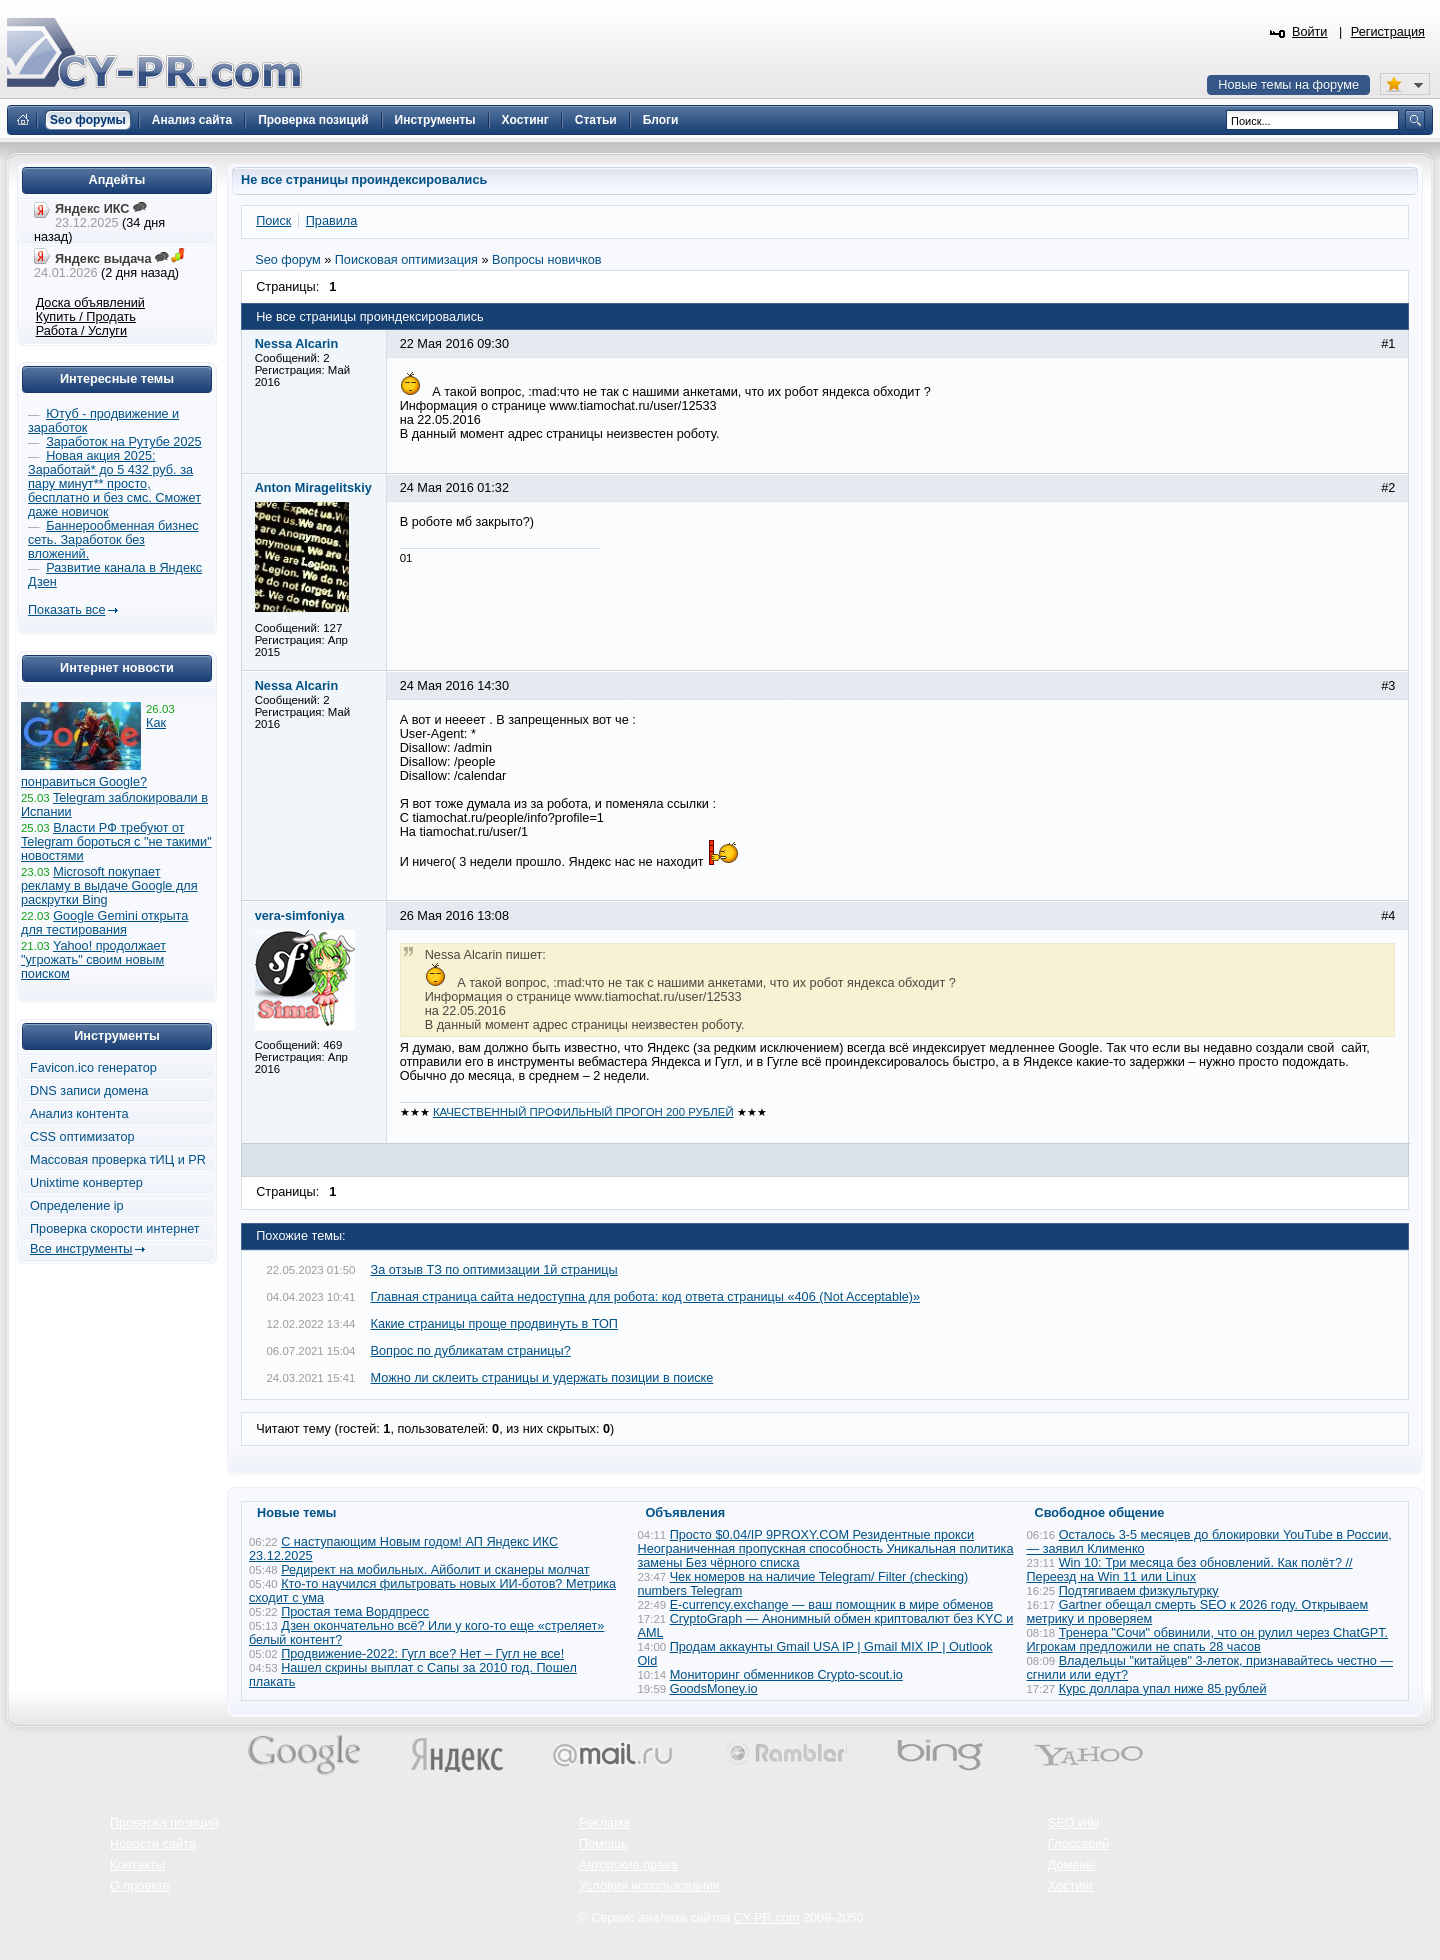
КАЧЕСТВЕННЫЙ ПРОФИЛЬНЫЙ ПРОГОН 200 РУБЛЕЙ (583, 1112)
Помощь (603, 1844)
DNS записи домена (89, 1091)
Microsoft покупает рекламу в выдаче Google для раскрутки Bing (109, 886)
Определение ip (77, 1206)
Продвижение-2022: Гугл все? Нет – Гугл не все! (422, 1654)
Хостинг (1071, 1886)
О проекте (140, 1886)
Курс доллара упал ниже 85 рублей (1163, 1689)
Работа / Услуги (81, 331)
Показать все (66, 610)
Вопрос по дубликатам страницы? (471, 1351)
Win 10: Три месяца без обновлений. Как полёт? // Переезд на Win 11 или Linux (1190, 1570)
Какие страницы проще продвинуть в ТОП (494, 1324)
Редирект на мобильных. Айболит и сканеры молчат (435, 1570)
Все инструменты (81, 1249)
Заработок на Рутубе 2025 (123, 442)
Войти (1310, 32)
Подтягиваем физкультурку (1139, 1591)
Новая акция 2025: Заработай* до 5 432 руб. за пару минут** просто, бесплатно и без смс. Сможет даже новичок (114, 484)
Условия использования (649, 1886)
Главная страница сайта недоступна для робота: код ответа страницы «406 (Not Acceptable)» (646, 1297)
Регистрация (1388, 32)
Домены (1072, 1865)
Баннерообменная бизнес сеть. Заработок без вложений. (113, 540)
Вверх (1320, 1890)
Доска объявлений (90, 303)
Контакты (137, 1865)
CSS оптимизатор (82, 1137)
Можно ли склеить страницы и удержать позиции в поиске (542, 1378)
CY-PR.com (767, 1918)
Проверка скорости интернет (115, 1229)
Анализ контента (79, 1114)
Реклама (604, 1823)
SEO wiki (1073, 1823)
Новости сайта (153, 1844)
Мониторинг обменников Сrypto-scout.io (786, 1675)
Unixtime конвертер (86, 1183)
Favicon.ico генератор (93, 1068)
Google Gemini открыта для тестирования (104, 923)
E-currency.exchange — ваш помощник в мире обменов (832, 1605)
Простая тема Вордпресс (355, 1612)
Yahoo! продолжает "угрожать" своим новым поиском (93, 960)
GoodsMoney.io (714, 1689)
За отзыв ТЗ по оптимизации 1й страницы (494, 1270)
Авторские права (628, 1865)
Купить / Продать (86, 317)
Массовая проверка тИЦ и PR (118, 1160)
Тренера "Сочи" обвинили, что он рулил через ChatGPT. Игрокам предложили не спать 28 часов (1208, 1640)
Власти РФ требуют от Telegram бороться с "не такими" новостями (116, 842)
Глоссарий (1079, 1844)
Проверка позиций (164, 1823)
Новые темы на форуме (1288, 85)
